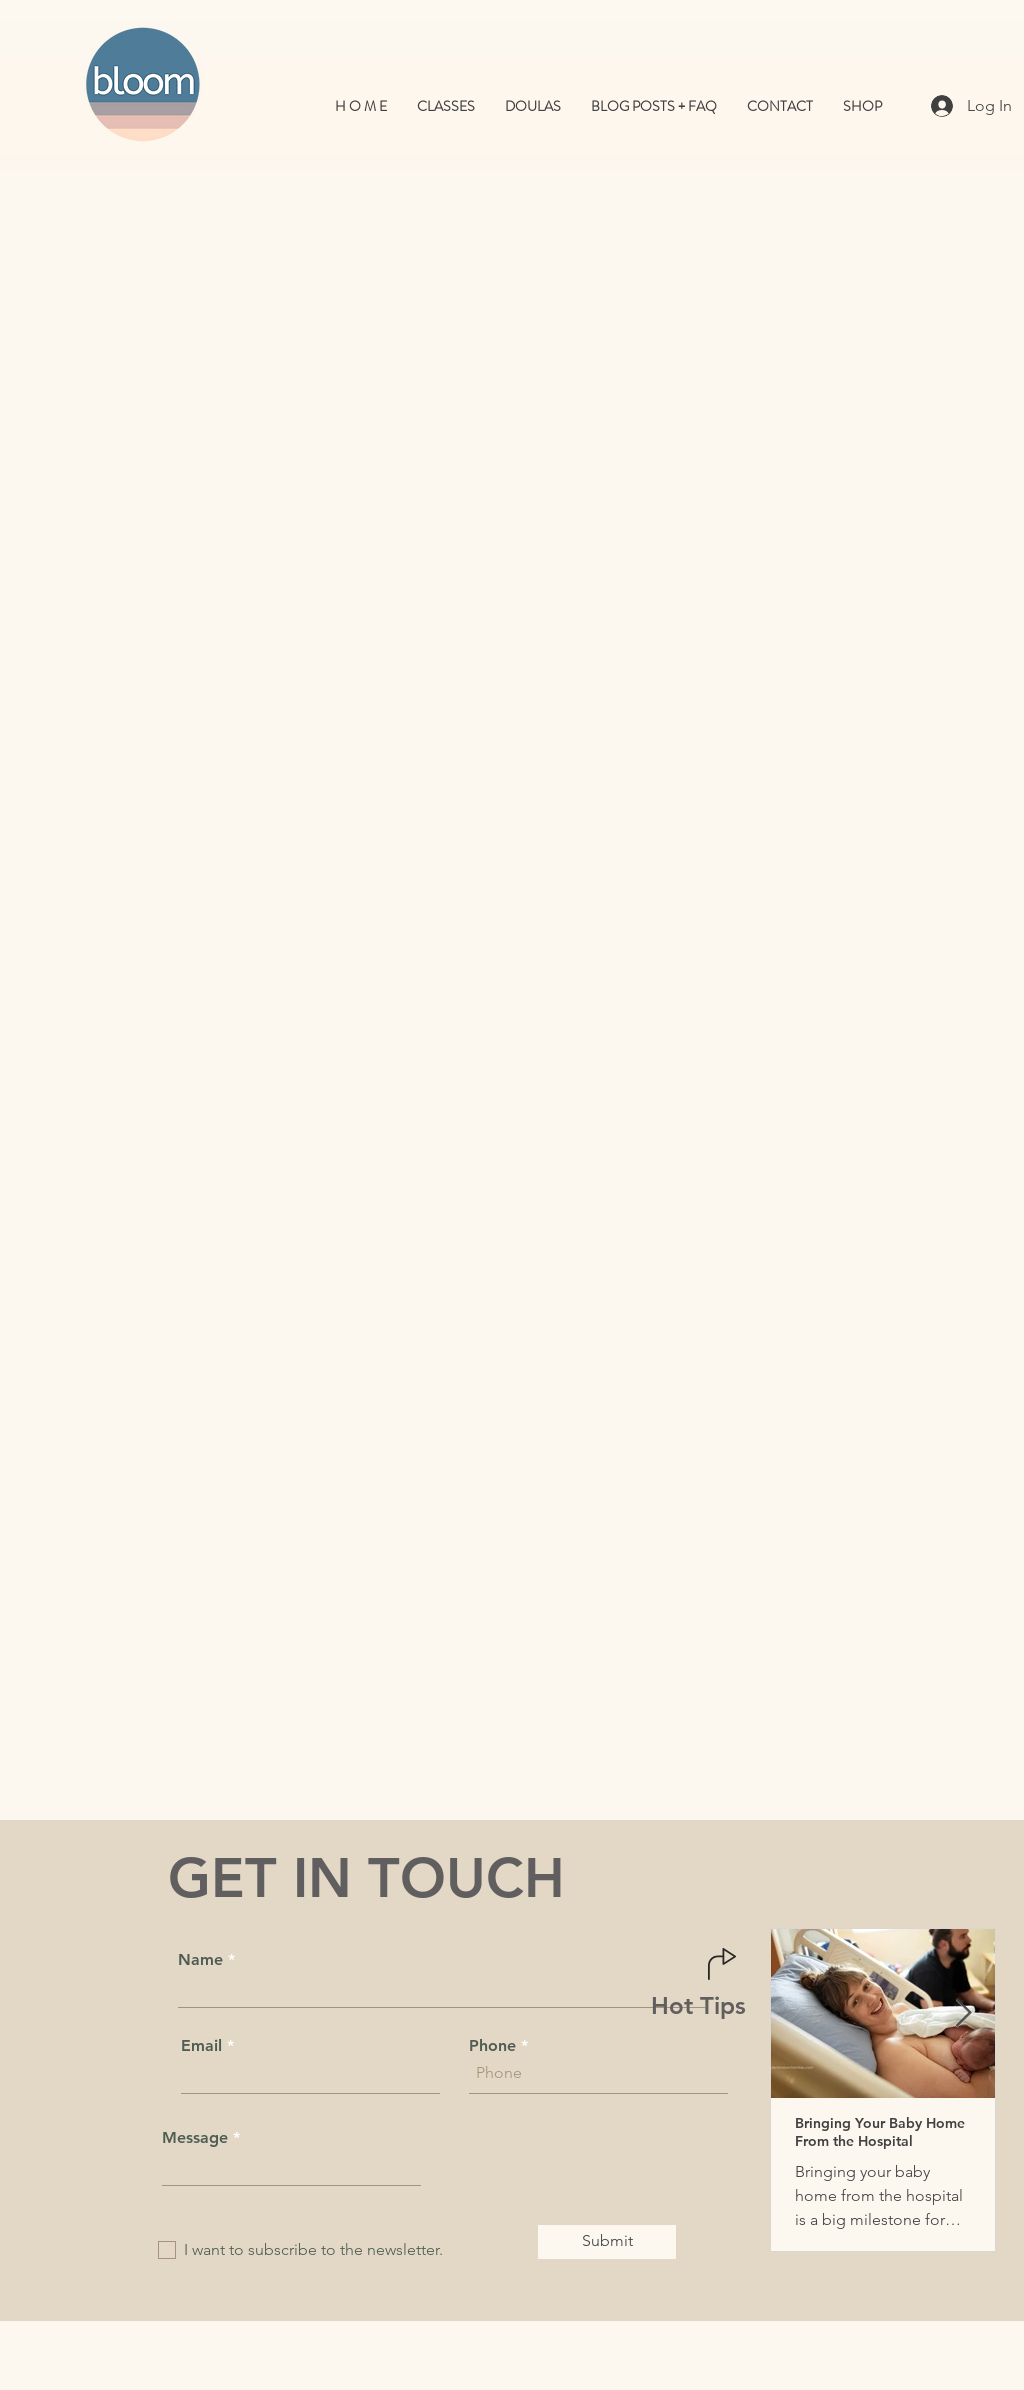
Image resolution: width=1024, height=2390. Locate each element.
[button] (533, 106)
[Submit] (607, 2242)
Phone (492, 2046)
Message (195, 2138)
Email (201, 2046)
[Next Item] (963, 2013)
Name (200, 1960)
